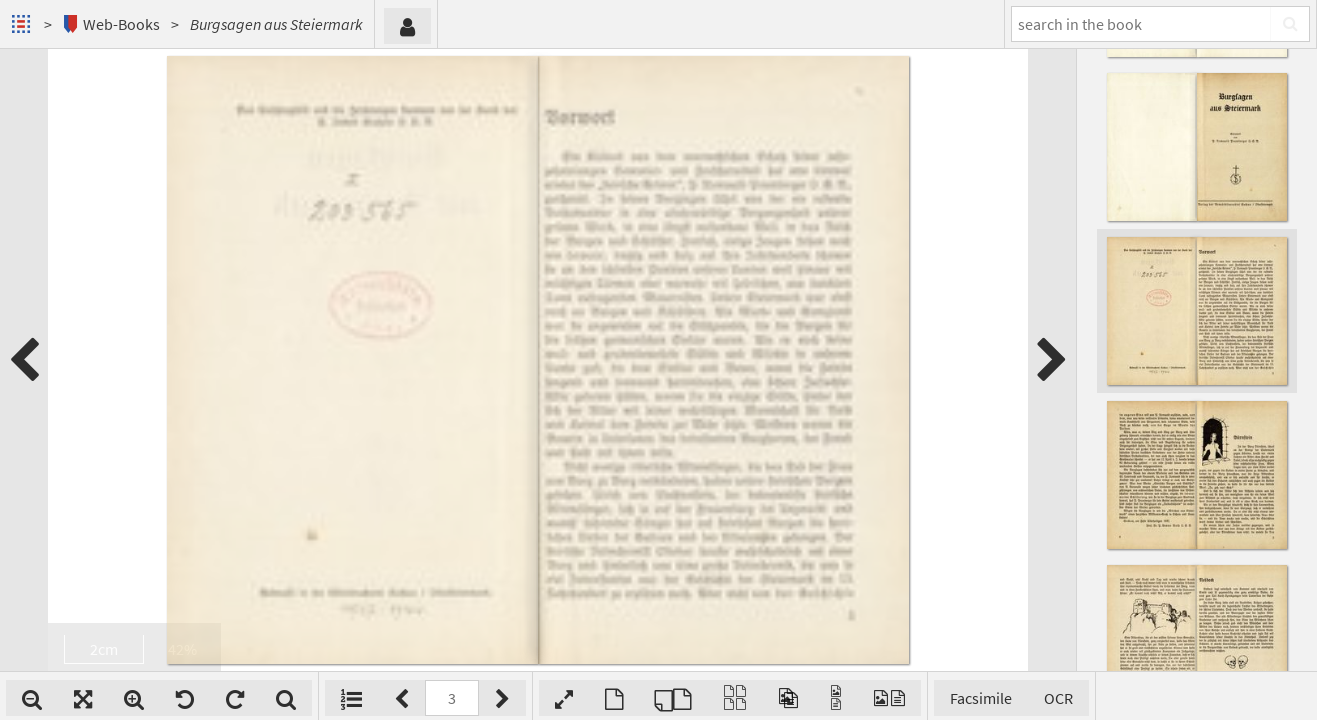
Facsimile (981, 698)
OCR (1058, 698)
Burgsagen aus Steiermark (276, 24)
